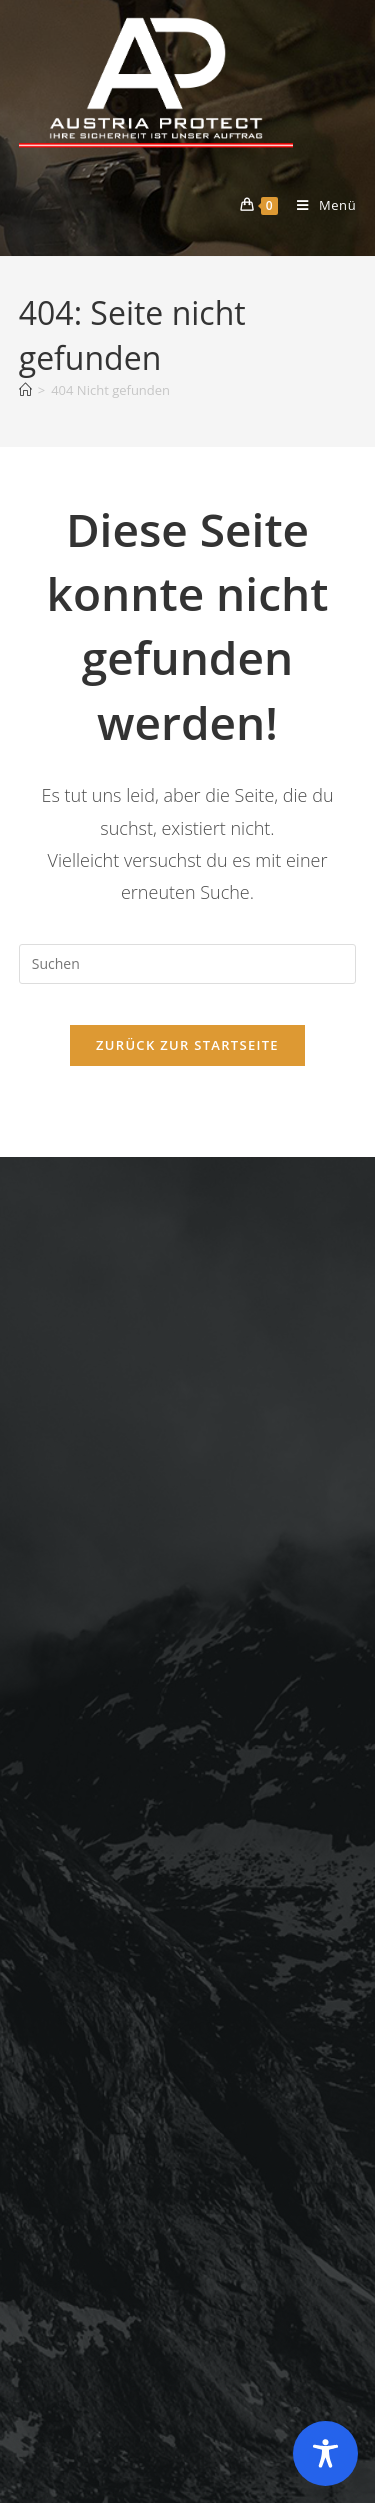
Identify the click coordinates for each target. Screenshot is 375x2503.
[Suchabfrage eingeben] (188, 964)
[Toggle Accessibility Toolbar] (325, 2453)
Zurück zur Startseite (187, 1045)
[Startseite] (25, 390)
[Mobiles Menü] (319, 205)
